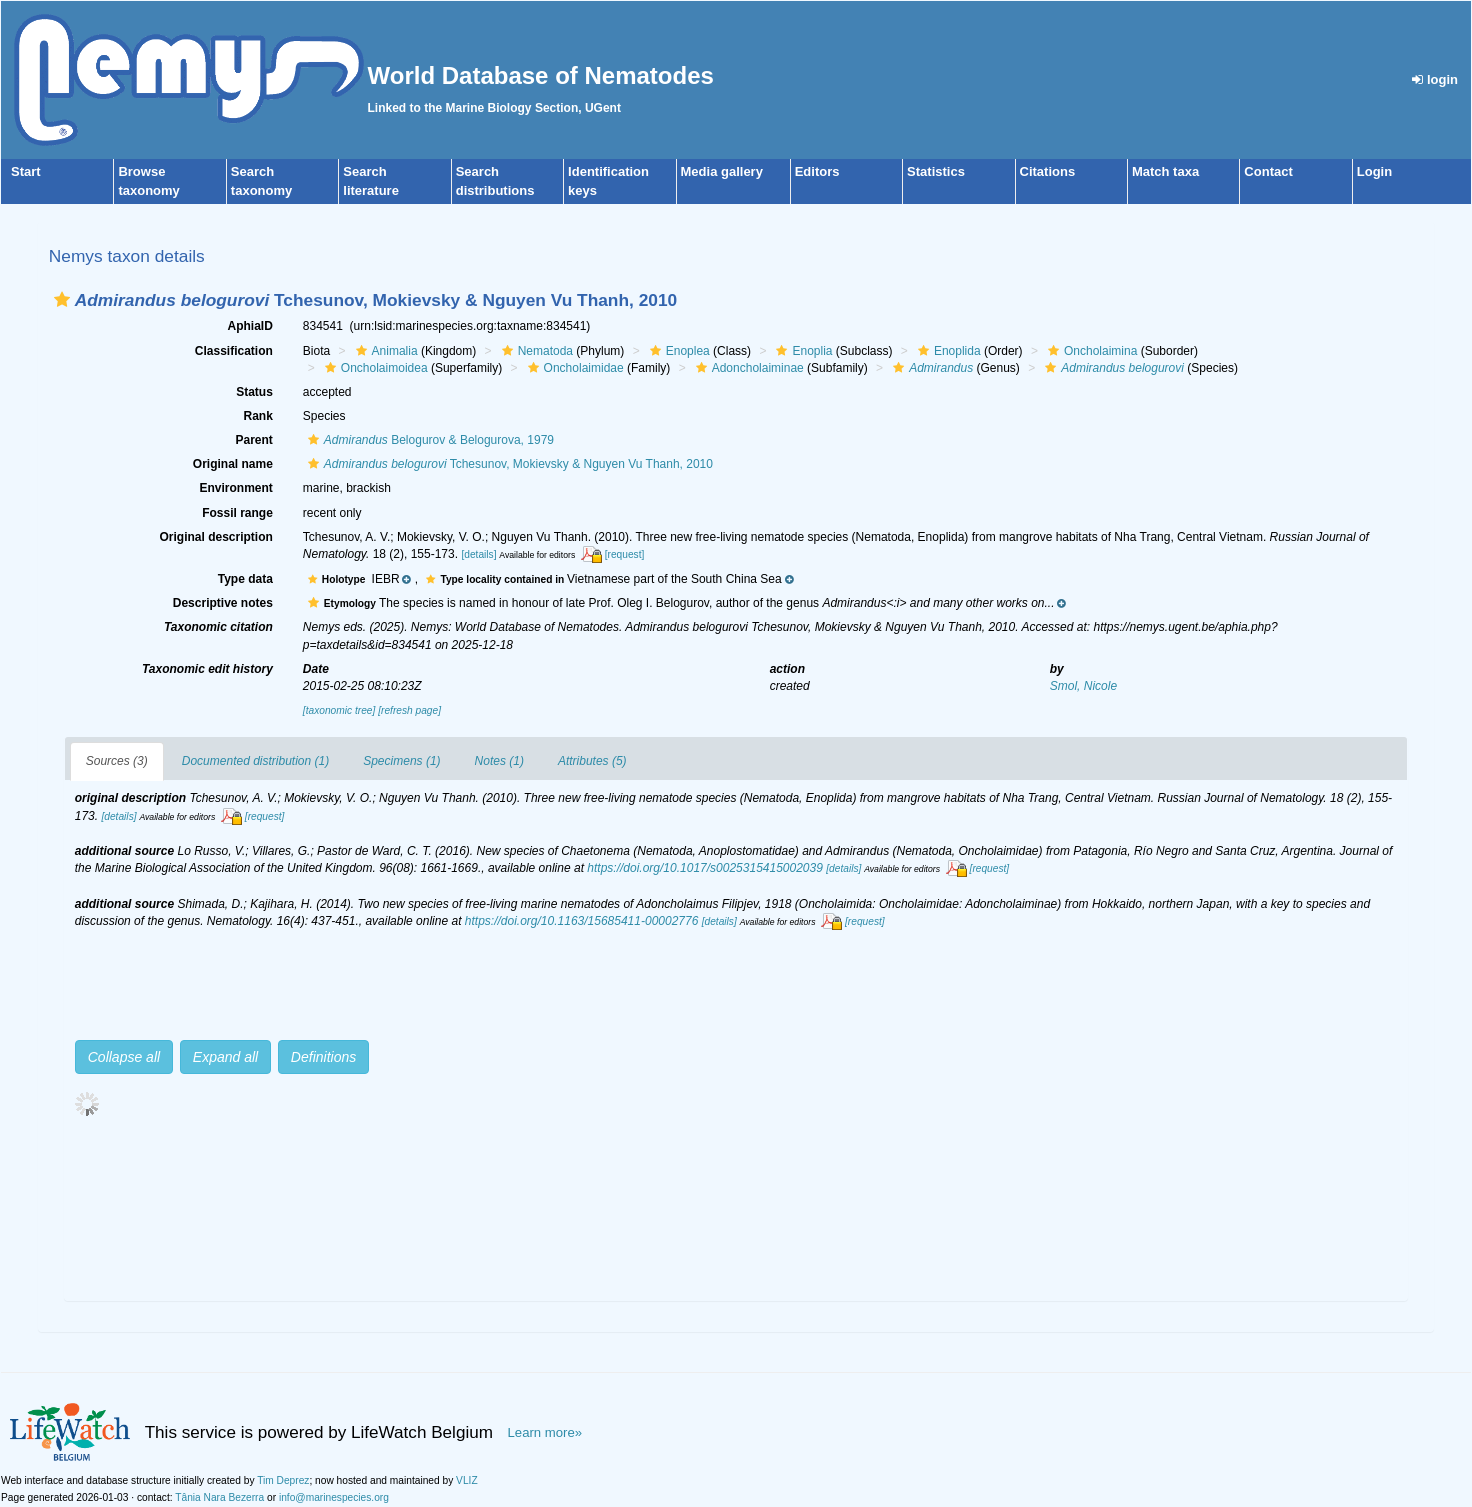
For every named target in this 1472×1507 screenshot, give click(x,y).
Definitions (323, 1057)
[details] (478, 554)
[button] (62, 299)
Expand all (225, 1057)
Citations (1048, 171)
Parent (253, 440)
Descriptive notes (223, 603)
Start (26, 171)
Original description (215, 537)
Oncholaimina (1090, 351)
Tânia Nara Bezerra (219, 1497)
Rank (257, 416)
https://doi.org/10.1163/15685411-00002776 (582, 921)
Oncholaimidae (573, 368)
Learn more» (545, 1432)
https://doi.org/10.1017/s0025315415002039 (705, 868)
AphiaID (249, 326)
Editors (817, 171)
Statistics (936, 171)
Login (1374, 171)
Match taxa (1165, 171)
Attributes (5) (592, 761)
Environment (235, 488)
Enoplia (801, 351)
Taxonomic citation (218, 627)
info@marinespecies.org (334, 1497)
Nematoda (535, 351)
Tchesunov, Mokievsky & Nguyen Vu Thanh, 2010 (508, 464)
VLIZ (467, 1480)
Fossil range (237, 513)
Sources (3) (117, 761)
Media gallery (722, 171)
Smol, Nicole (1083, 686)
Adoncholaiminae (747, 368)
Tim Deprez (283, 1480)
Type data (245, 579)
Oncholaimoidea (374, 368)
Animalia (384, 351)
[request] (625, 554)
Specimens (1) (401, 761)
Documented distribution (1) (255, 761)
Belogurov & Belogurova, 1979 (428, 440)
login (1435, 79)
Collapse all (124, 1057)
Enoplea (677, 351)
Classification (234, 351)
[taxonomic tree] (339, 710)
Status (254, 392)
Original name (233, 464)
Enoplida (947, 351)
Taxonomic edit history (207, 669)
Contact (1268, 171)
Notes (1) (499, 761)
